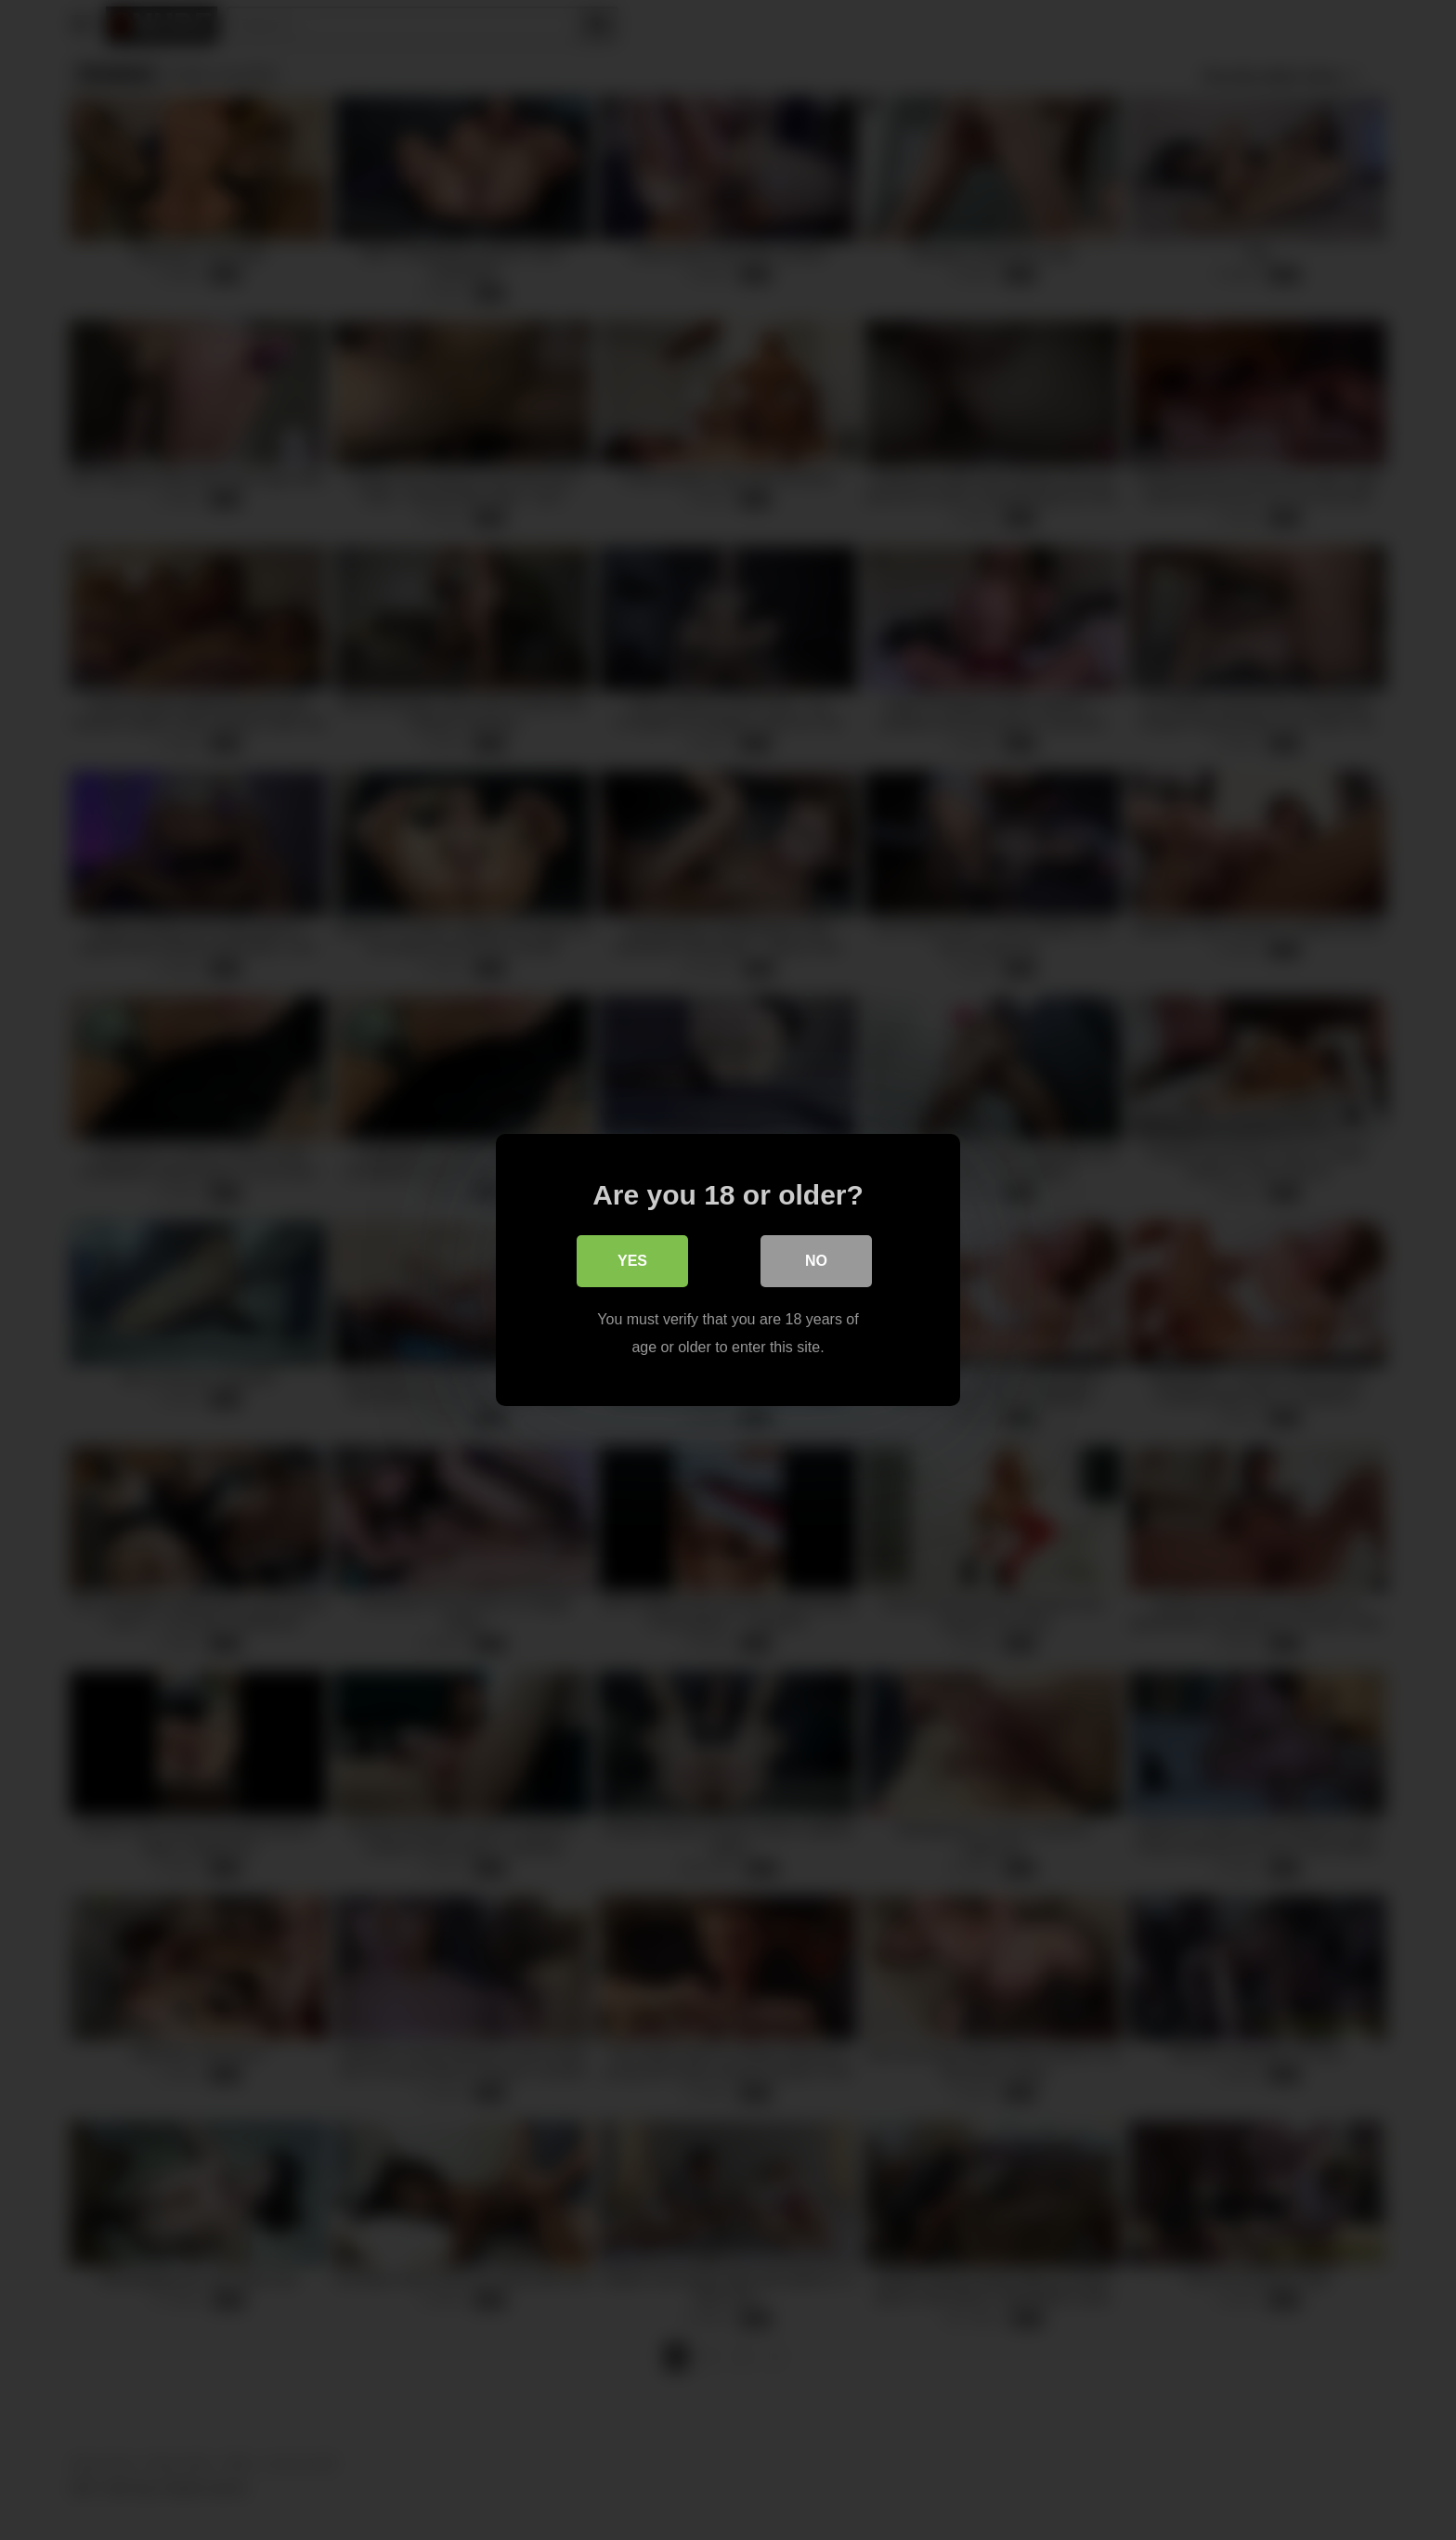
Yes (632, 1261)
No (816, 1261)
